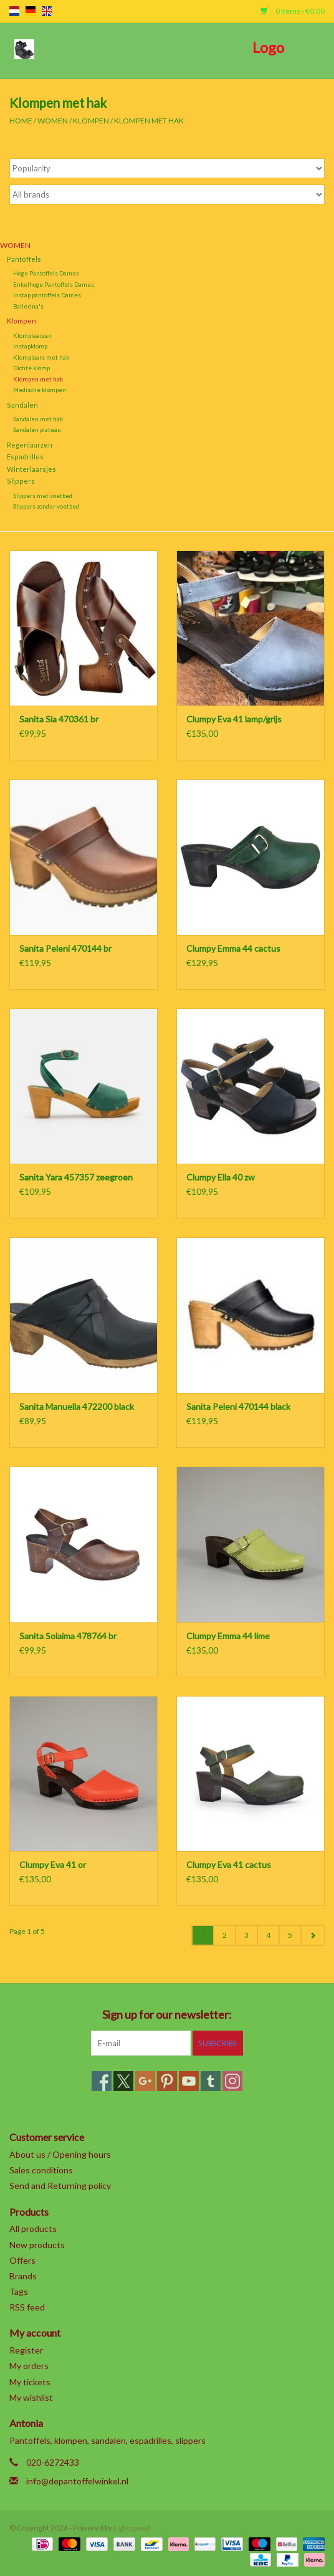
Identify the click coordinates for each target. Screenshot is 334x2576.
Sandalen (22, 405)
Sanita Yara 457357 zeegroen (76, 1177)
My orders (29, 2365)
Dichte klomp (31, 367)
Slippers (21, 481)
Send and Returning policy (60, 2185)
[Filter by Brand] (167, 194)
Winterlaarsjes (31, 469)
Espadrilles (25, 456)
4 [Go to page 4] (268, 1935)
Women (52, 120)
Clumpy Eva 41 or (52, 1864)
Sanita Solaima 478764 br (68, 1635)
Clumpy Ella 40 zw (220, 1177)
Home (20, 120)
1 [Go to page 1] (203, 1935)
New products (37, 2244)
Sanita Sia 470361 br (58, 719)
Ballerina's (28, 306)
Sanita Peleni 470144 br (65, 948)
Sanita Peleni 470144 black (238, 1406)
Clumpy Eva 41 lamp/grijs (234, 719)
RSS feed (27, 2307)
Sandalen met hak (38, 419)
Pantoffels (24, 259)
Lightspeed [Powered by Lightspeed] (131, 2527)
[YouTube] (189, 2081)
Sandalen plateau (37, 429)
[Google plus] (145, 2081)
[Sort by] (167, 168)
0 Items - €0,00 (292, 11)
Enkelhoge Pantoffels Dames (53, 284)
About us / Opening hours (60, 2154)
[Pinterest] (167, 2081)
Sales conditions (41, 2170)
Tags (18, 2291)
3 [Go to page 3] (246, 1935)
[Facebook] (102, 2081)
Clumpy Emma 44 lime (228, 1635)
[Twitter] (123, 2081)
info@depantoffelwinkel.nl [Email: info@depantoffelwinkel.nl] (77, 2481)
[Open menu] (24, 48)
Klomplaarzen (32, 335)
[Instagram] (232, 2081)
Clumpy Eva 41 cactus (228, 1864)
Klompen (91, 120)
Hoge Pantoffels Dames (46, 273)
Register (26, 2350)
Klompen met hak (149, 120)
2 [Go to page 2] (224, 1935)
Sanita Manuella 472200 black (76, 1406)
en (47, 11)
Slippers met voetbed (42, 495)
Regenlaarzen (29, 445)
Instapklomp (30, 346)
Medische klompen (39, 389)
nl (14, 11)
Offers (22, 2260)
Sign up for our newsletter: (167, 2014)
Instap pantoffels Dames (47, 295)
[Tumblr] (211, 2081)
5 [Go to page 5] (290, 1935)
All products (33, 2228)
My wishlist (31, 2397)
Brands (23, 2276)
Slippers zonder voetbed (46, 506)
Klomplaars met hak (41, 357)
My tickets (29, 2382)
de (31, 11)
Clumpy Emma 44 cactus (233, 948)
